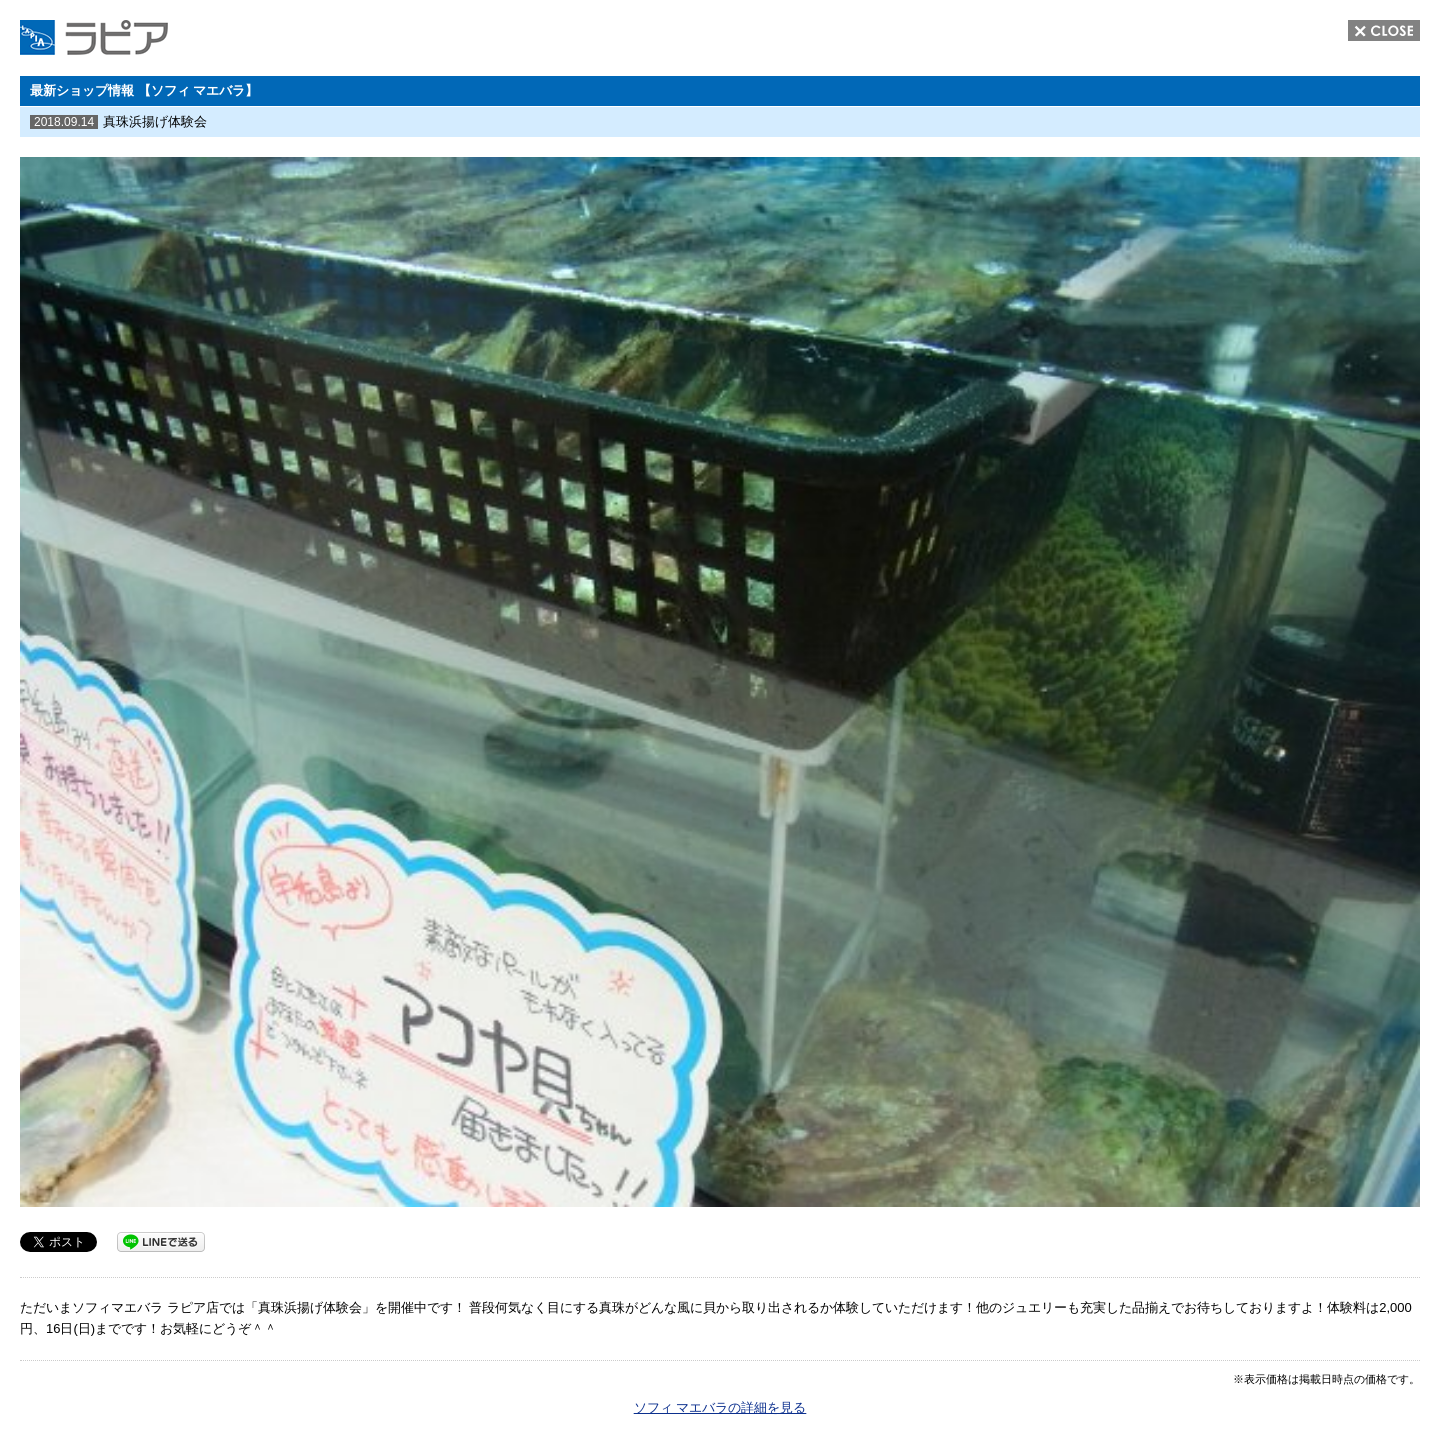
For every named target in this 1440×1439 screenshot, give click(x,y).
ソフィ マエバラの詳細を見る (720, 1407)
